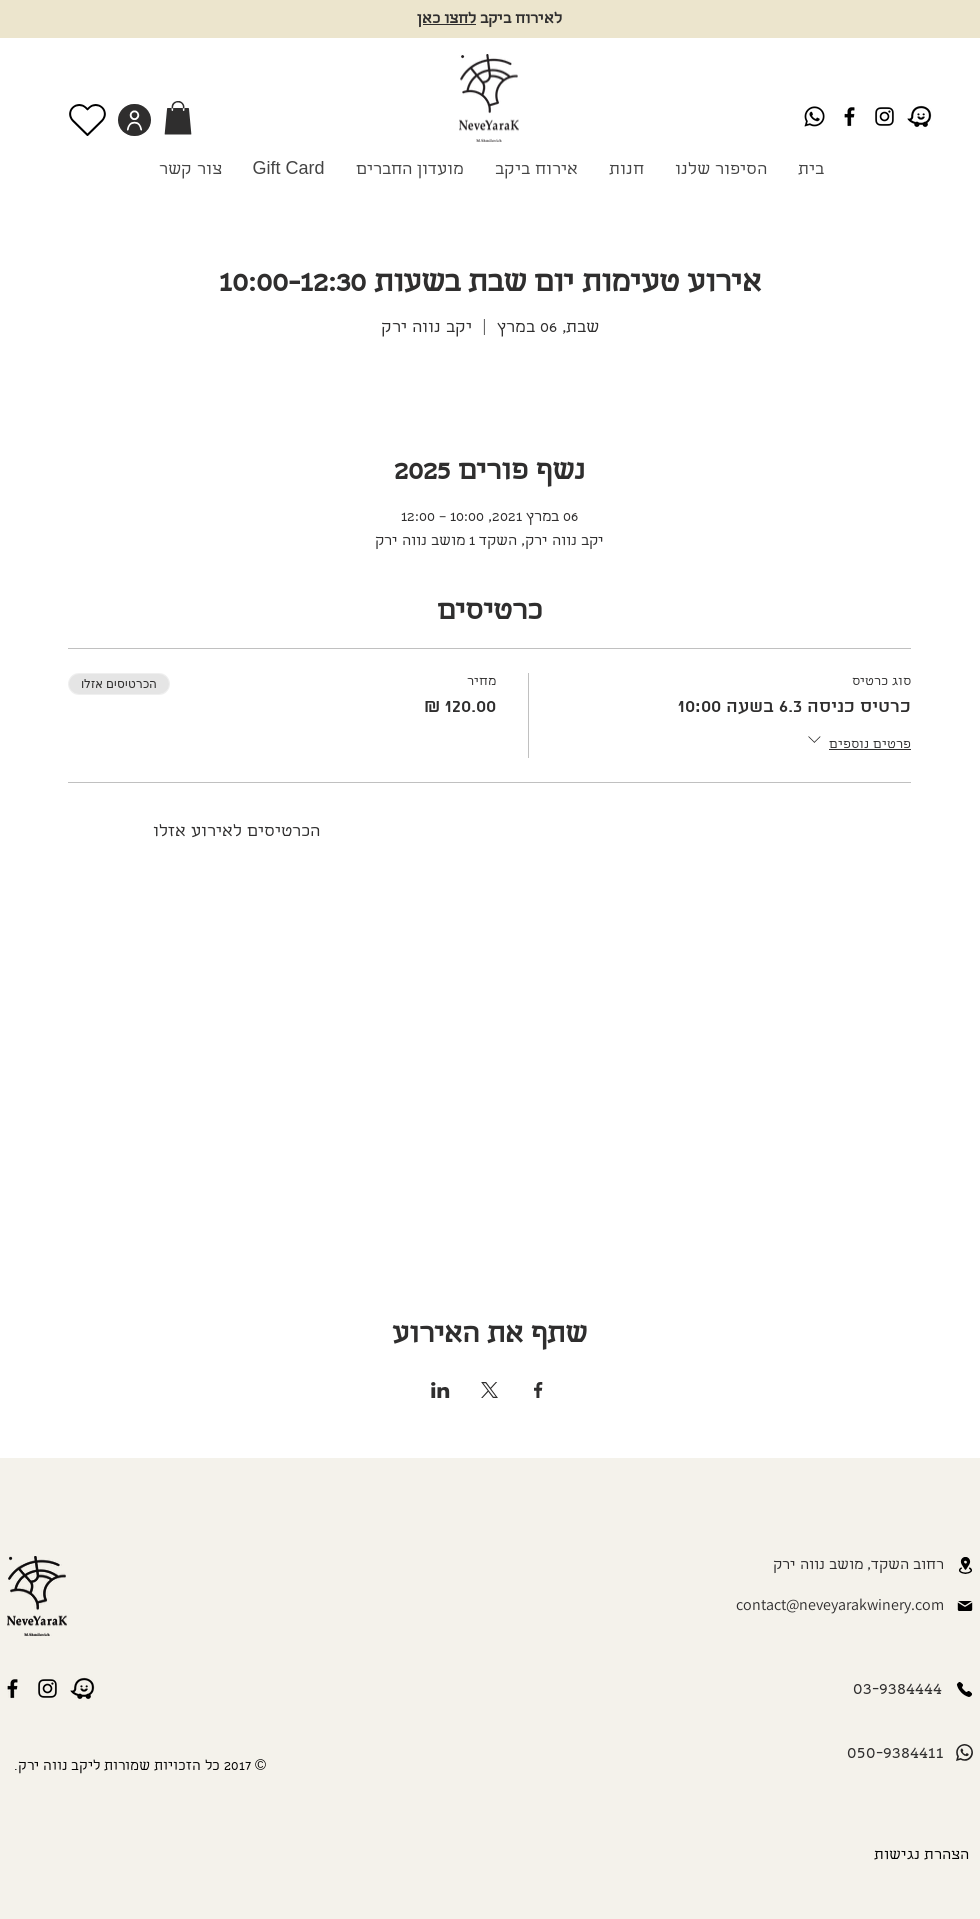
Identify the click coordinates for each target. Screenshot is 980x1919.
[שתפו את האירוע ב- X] (489, 1390)
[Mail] (965, 1606)
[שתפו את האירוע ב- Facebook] (538, 1390)
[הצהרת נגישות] (918, 1856)
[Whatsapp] (814, 116)
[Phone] (964, 1689)
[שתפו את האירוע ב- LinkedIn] (440, 1390)
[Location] (965, 1565)
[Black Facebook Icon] (849, 116)
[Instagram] (884, 116)
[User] (134, 120)
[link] (178, 117)
